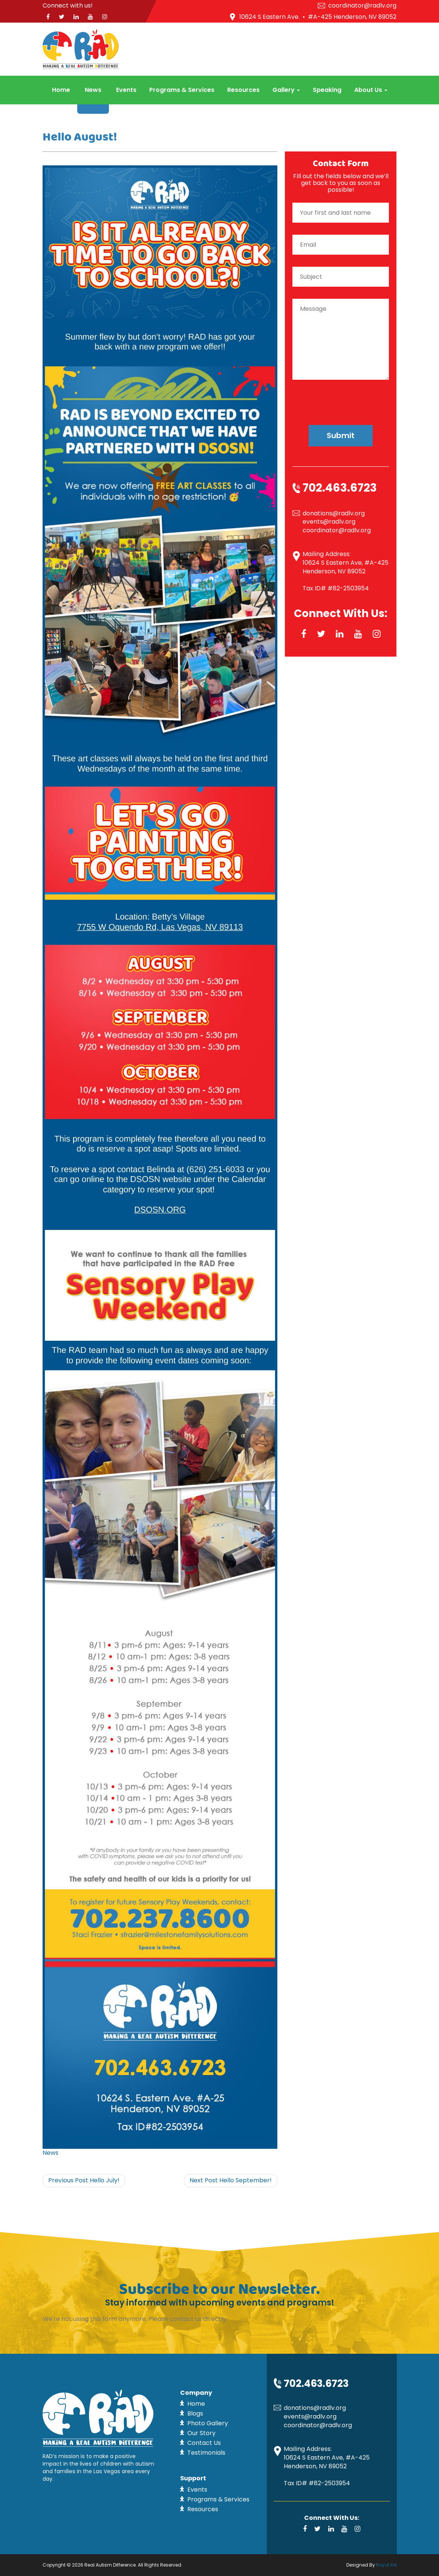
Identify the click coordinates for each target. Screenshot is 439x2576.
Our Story (201, 2433)
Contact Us (204, 2442)
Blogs (195, 2413)
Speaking (327, 90)
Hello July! (83, 2180)
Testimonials (206, 2452)
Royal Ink (386, 2565)
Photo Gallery (207, 2423)
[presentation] (340, 396)
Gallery (286, 90)
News (93, 90)
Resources (243, 90)
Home (61, 90)
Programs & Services (181, 90)
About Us (370, 90)
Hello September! (231, 2180)
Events (126, 90)
